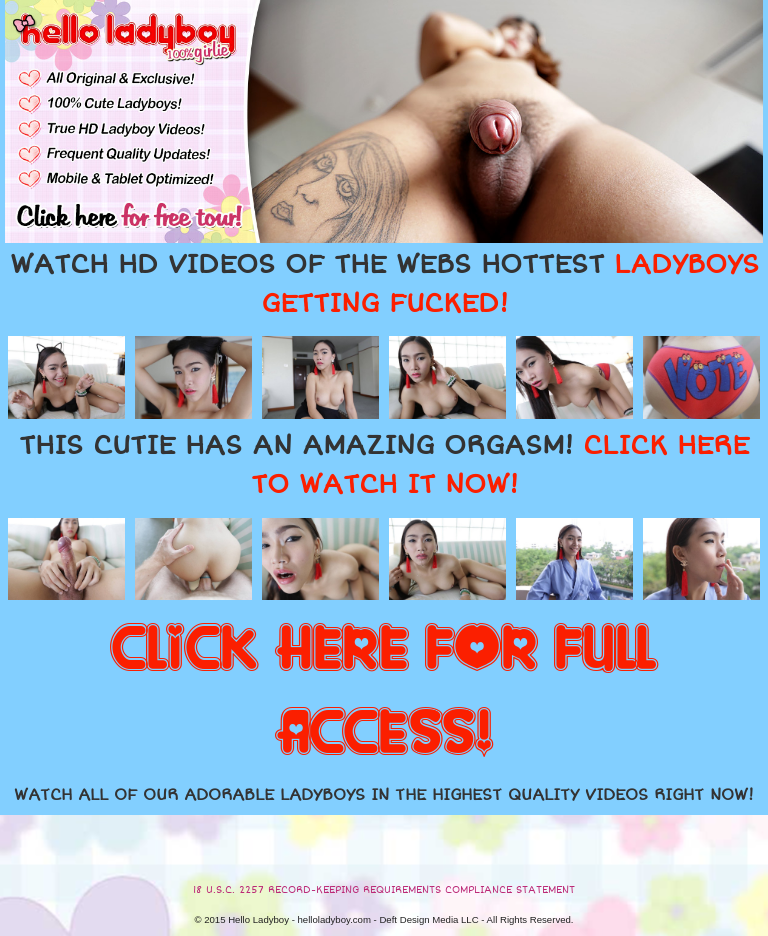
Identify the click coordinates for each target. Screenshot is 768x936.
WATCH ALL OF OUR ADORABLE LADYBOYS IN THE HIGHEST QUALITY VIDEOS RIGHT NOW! (384, 795)
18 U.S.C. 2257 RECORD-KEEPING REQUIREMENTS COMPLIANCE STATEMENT (384, 890)
